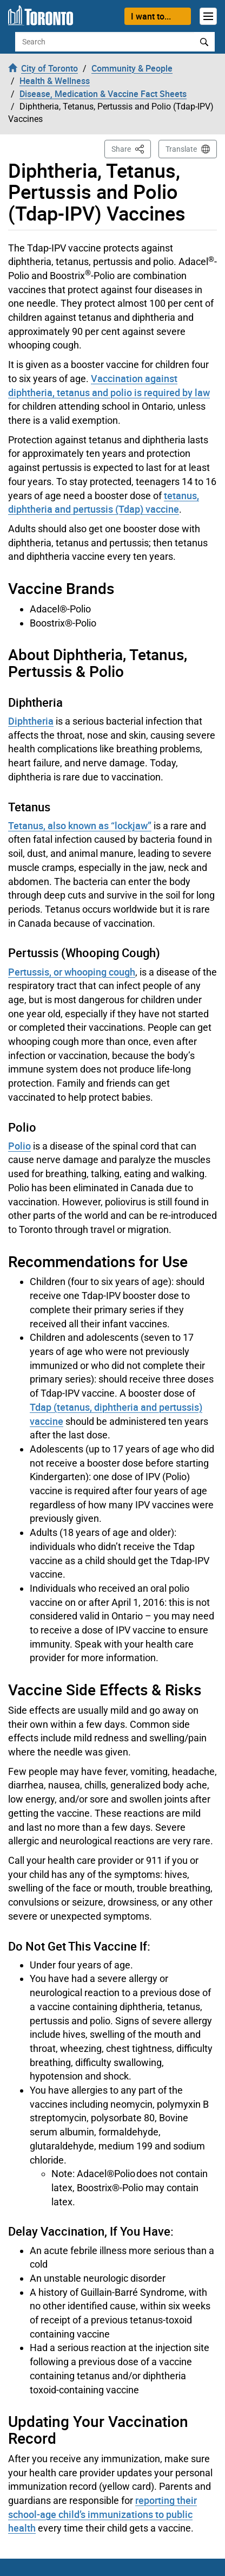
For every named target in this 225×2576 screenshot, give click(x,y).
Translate (181, 149)
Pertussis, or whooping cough (71, 971)
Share (131, 148)
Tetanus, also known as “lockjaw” (79, 825)
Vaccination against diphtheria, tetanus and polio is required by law (109, 385)
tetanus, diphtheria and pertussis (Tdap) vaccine (103, 502)
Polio (19, 1145)
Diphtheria (31, 720)
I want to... (151, 16)
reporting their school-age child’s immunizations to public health (102, 2514)
